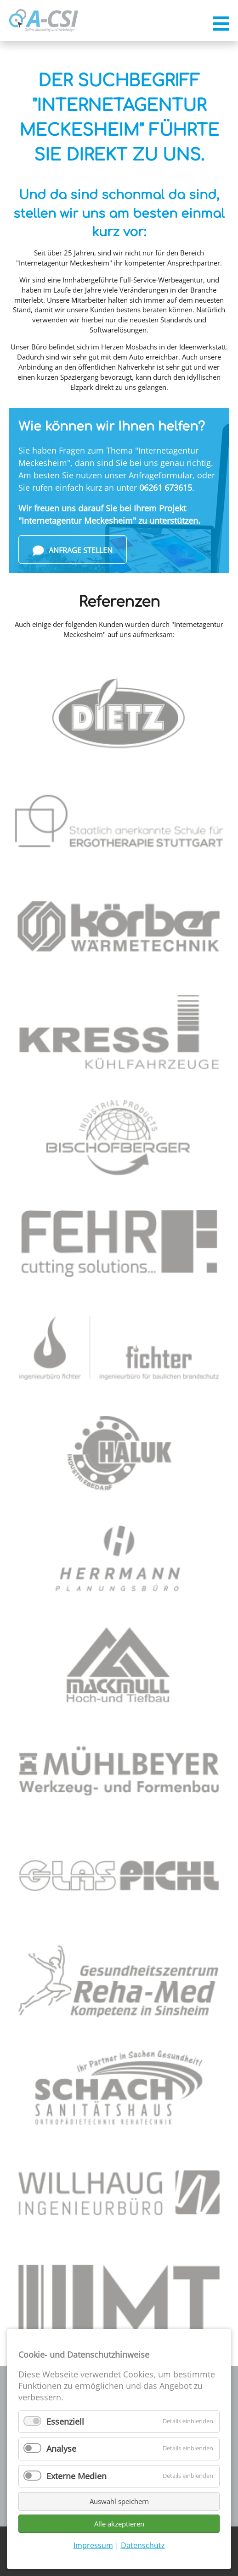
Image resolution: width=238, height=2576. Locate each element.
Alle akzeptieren (119, 2523)
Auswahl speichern (119, 2501)
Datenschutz (143, 2545)
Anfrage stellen (73, 550)
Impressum (93, 2545)
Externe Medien (76, 2476)
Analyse (61, 2448)
